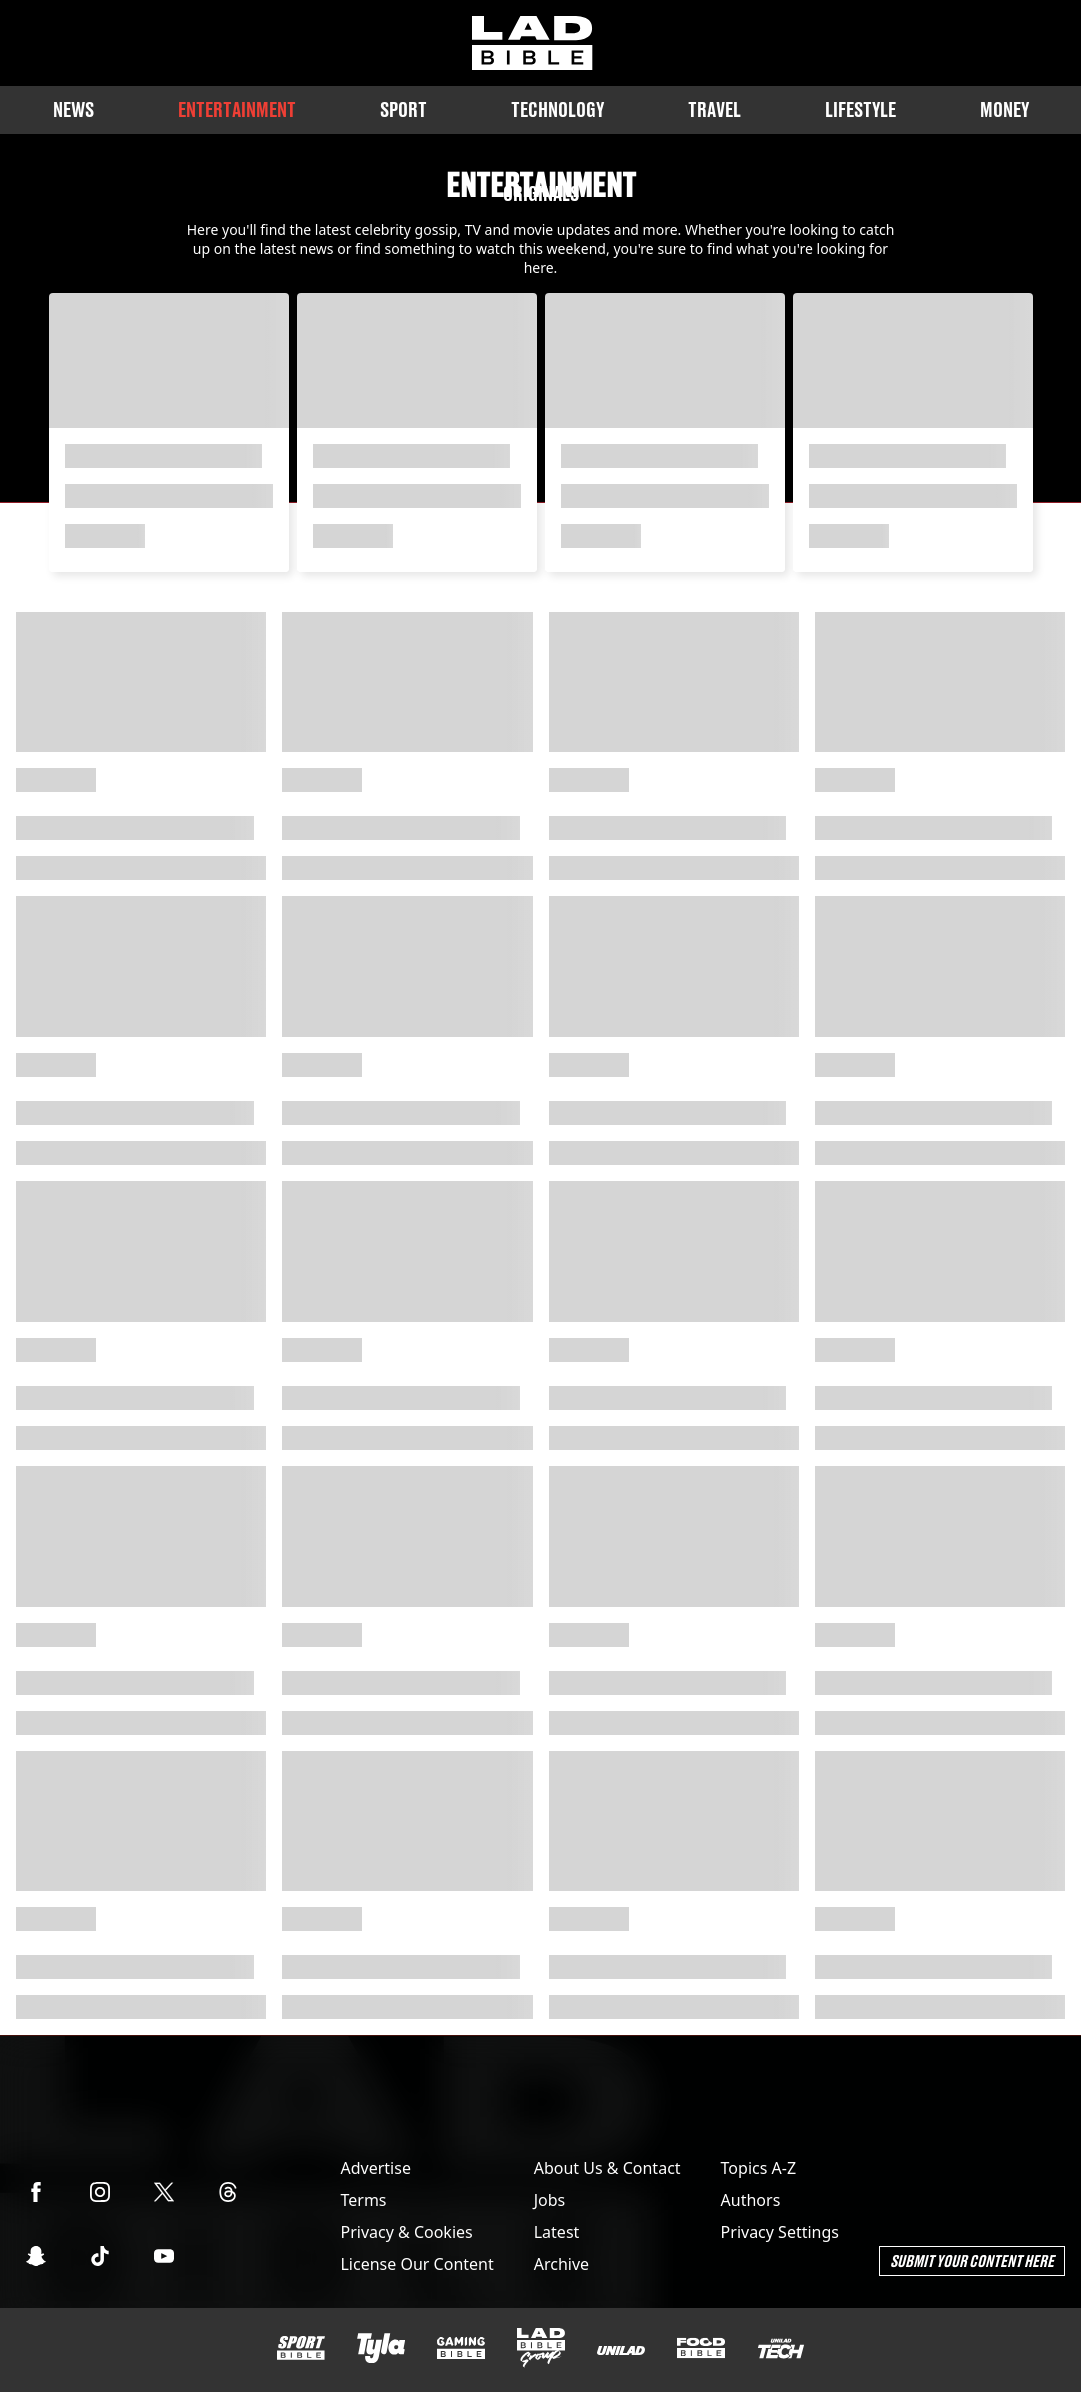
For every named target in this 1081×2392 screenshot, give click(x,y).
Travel (714, 109)
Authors (751, 2200)
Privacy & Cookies (406, 2232)
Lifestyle (860, 109)
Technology (557, 109)
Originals (541, 193)
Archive (561, 2264)
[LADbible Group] (541, 2348)
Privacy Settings (780, 2232)
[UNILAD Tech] (781, 2348)
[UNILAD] (621, 2350)
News (73, 109)
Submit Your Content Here (972, 2260)
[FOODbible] (701, 2348)
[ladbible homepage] (532, 43)
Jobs (550, 2200)
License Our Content (416, 2264)
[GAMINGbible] (461, 2348)
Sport (403, 109)
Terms (363, 2200)
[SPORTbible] (301, 2348)
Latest (557, 2232)
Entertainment (237, 109)
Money (1004, 109)
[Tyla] (381, 2348)
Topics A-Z (758, 2168)
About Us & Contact (607, 2168)
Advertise (375, 2168)
